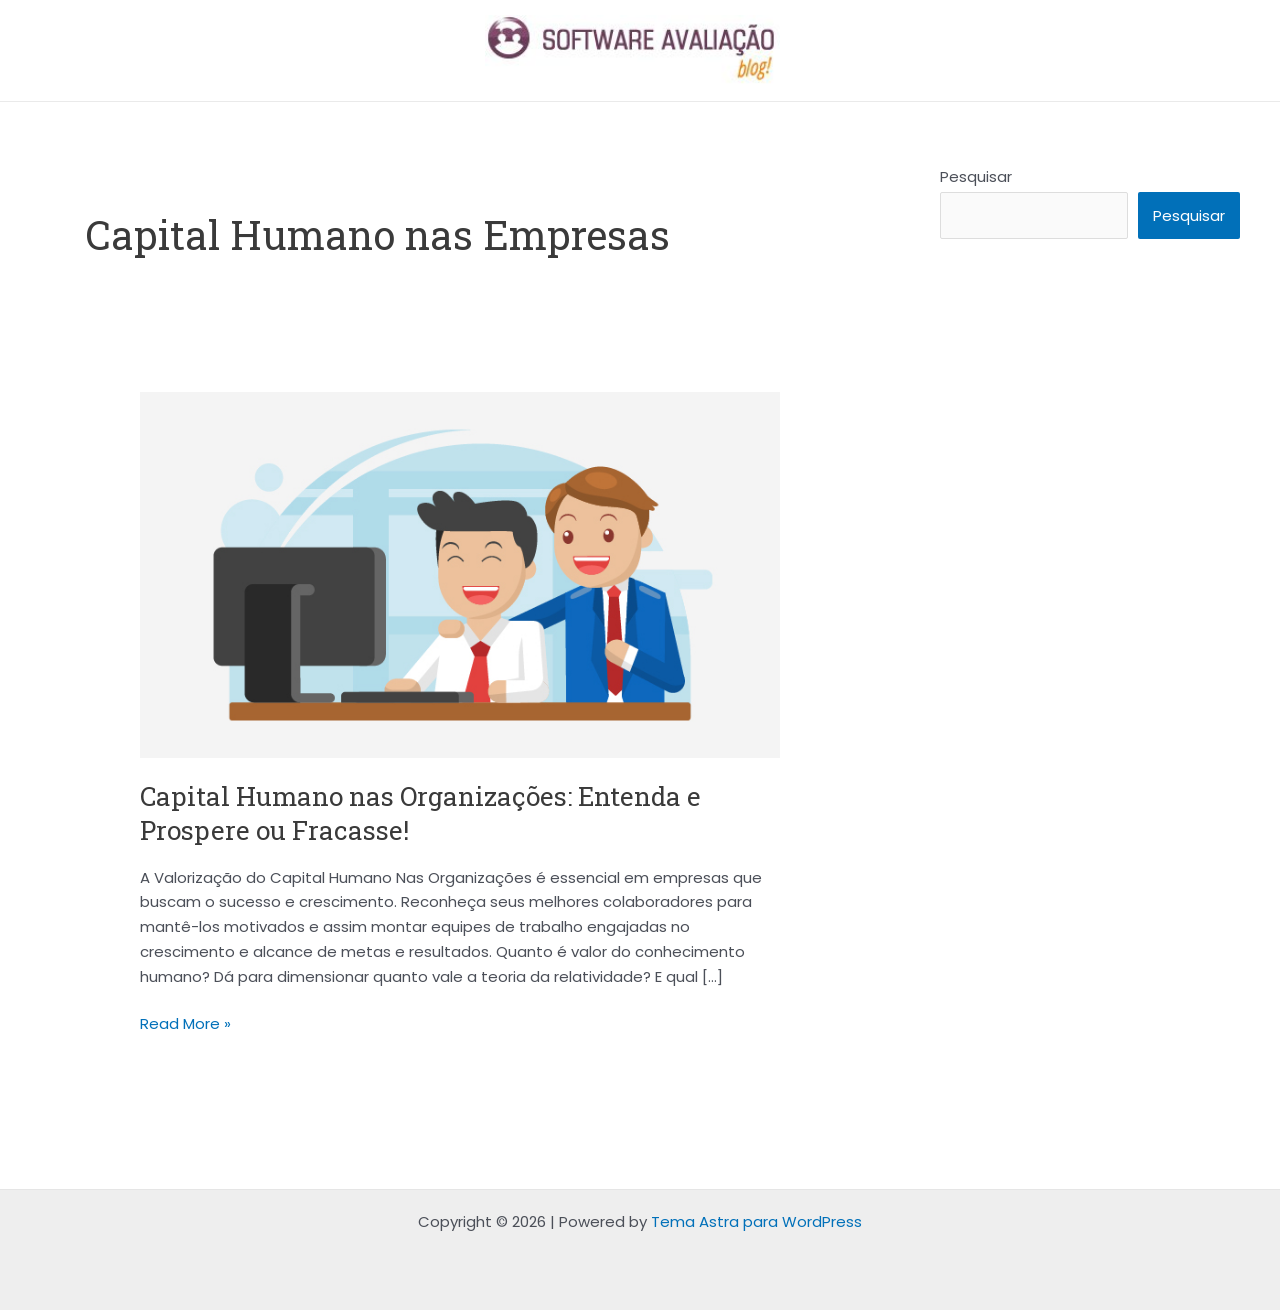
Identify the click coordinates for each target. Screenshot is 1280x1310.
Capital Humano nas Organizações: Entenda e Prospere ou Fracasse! (420, 813)
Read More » (185, 1023)
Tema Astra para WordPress (756, 1221)
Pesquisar (976, 176)
